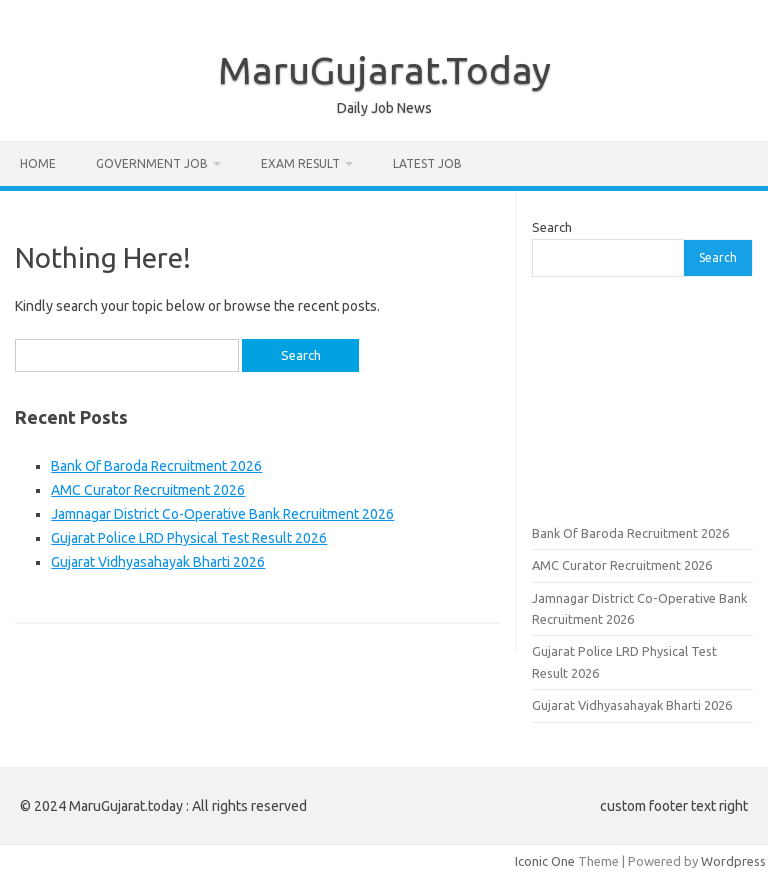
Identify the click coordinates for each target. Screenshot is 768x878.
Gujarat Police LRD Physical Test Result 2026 (189, 538)
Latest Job (427, 163)
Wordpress (733, 861)
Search (552, 227)
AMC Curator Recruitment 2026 (148, 490)
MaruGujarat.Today (384, 70)
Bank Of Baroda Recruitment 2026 (156, 466)
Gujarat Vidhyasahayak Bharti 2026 (158, 562)
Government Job (152, 163)
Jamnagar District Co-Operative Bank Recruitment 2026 (222, 514)
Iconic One (545, 861)
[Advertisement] (642, 398)
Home (38, 163)
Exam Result (300, 163)
